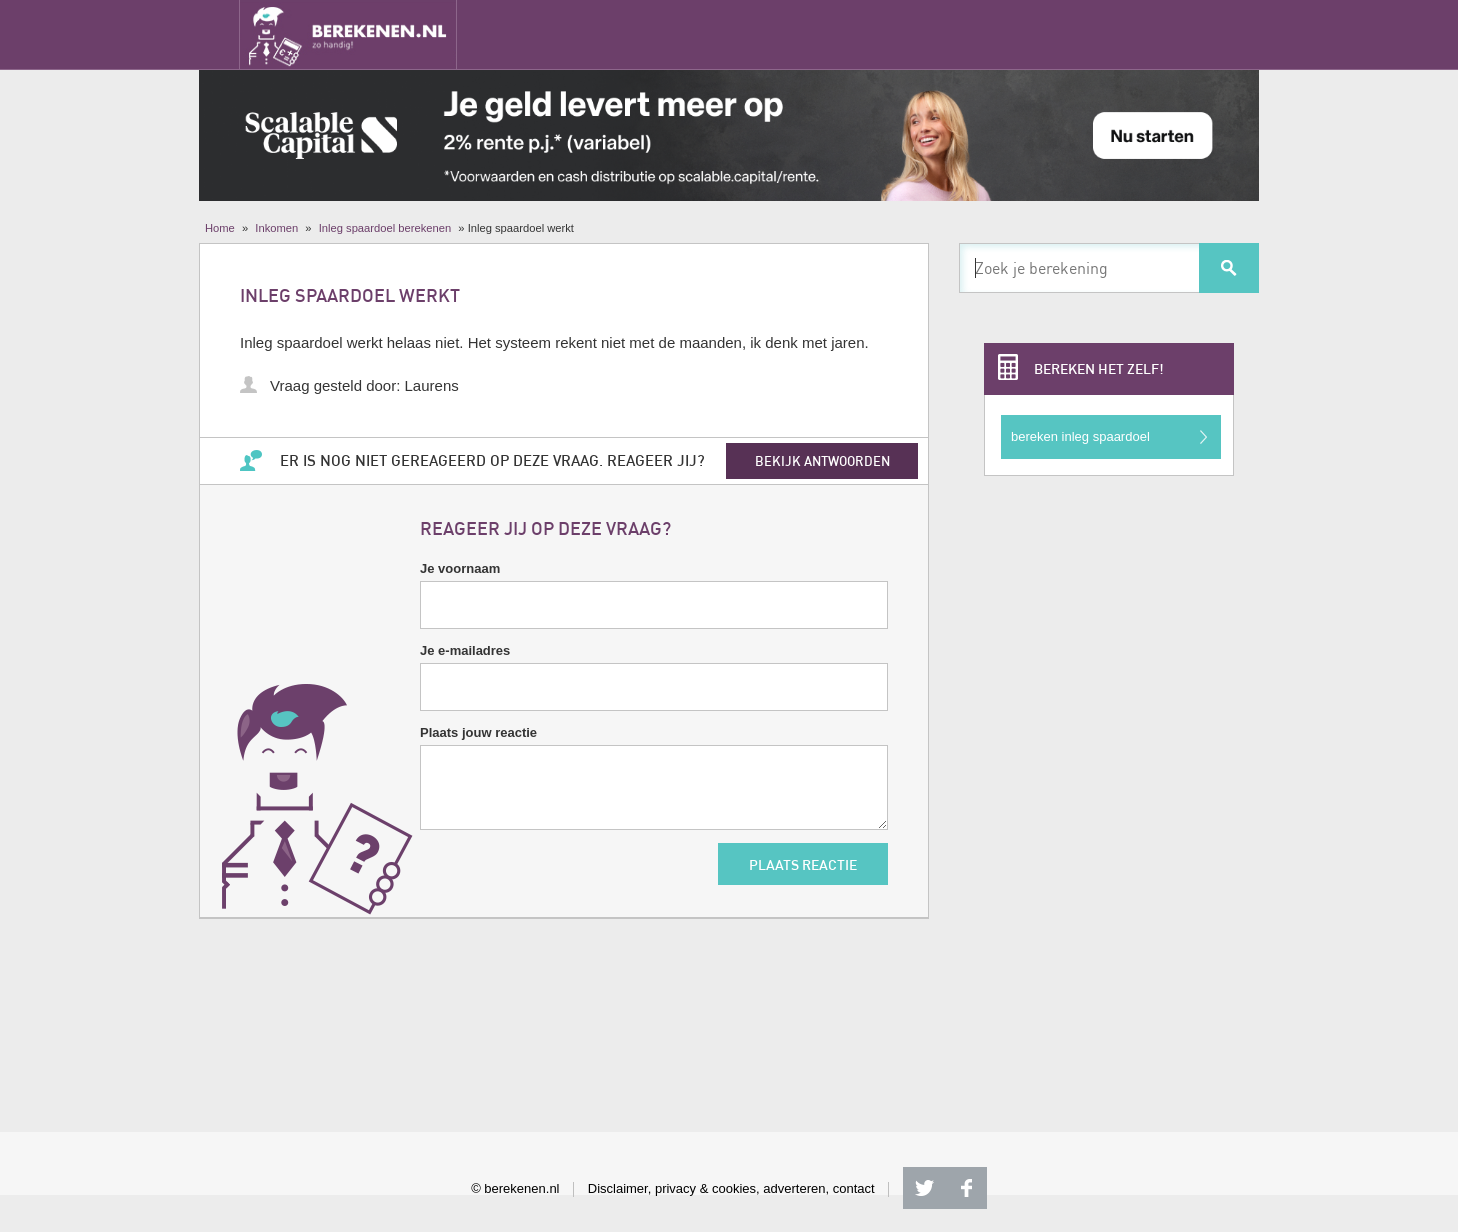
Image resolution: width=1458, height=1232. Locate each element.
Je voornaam (460, 568)
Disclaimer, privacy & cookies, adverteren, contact (731, 1188)
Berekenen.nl (348, 34)
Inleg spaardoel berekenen (385, 228)
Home (220, 228)
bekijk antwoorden (822, 461)
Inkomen (276, 228)
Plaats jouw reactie (478, 732)
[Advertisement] (1109, 796)
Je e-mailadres (465, 650)
